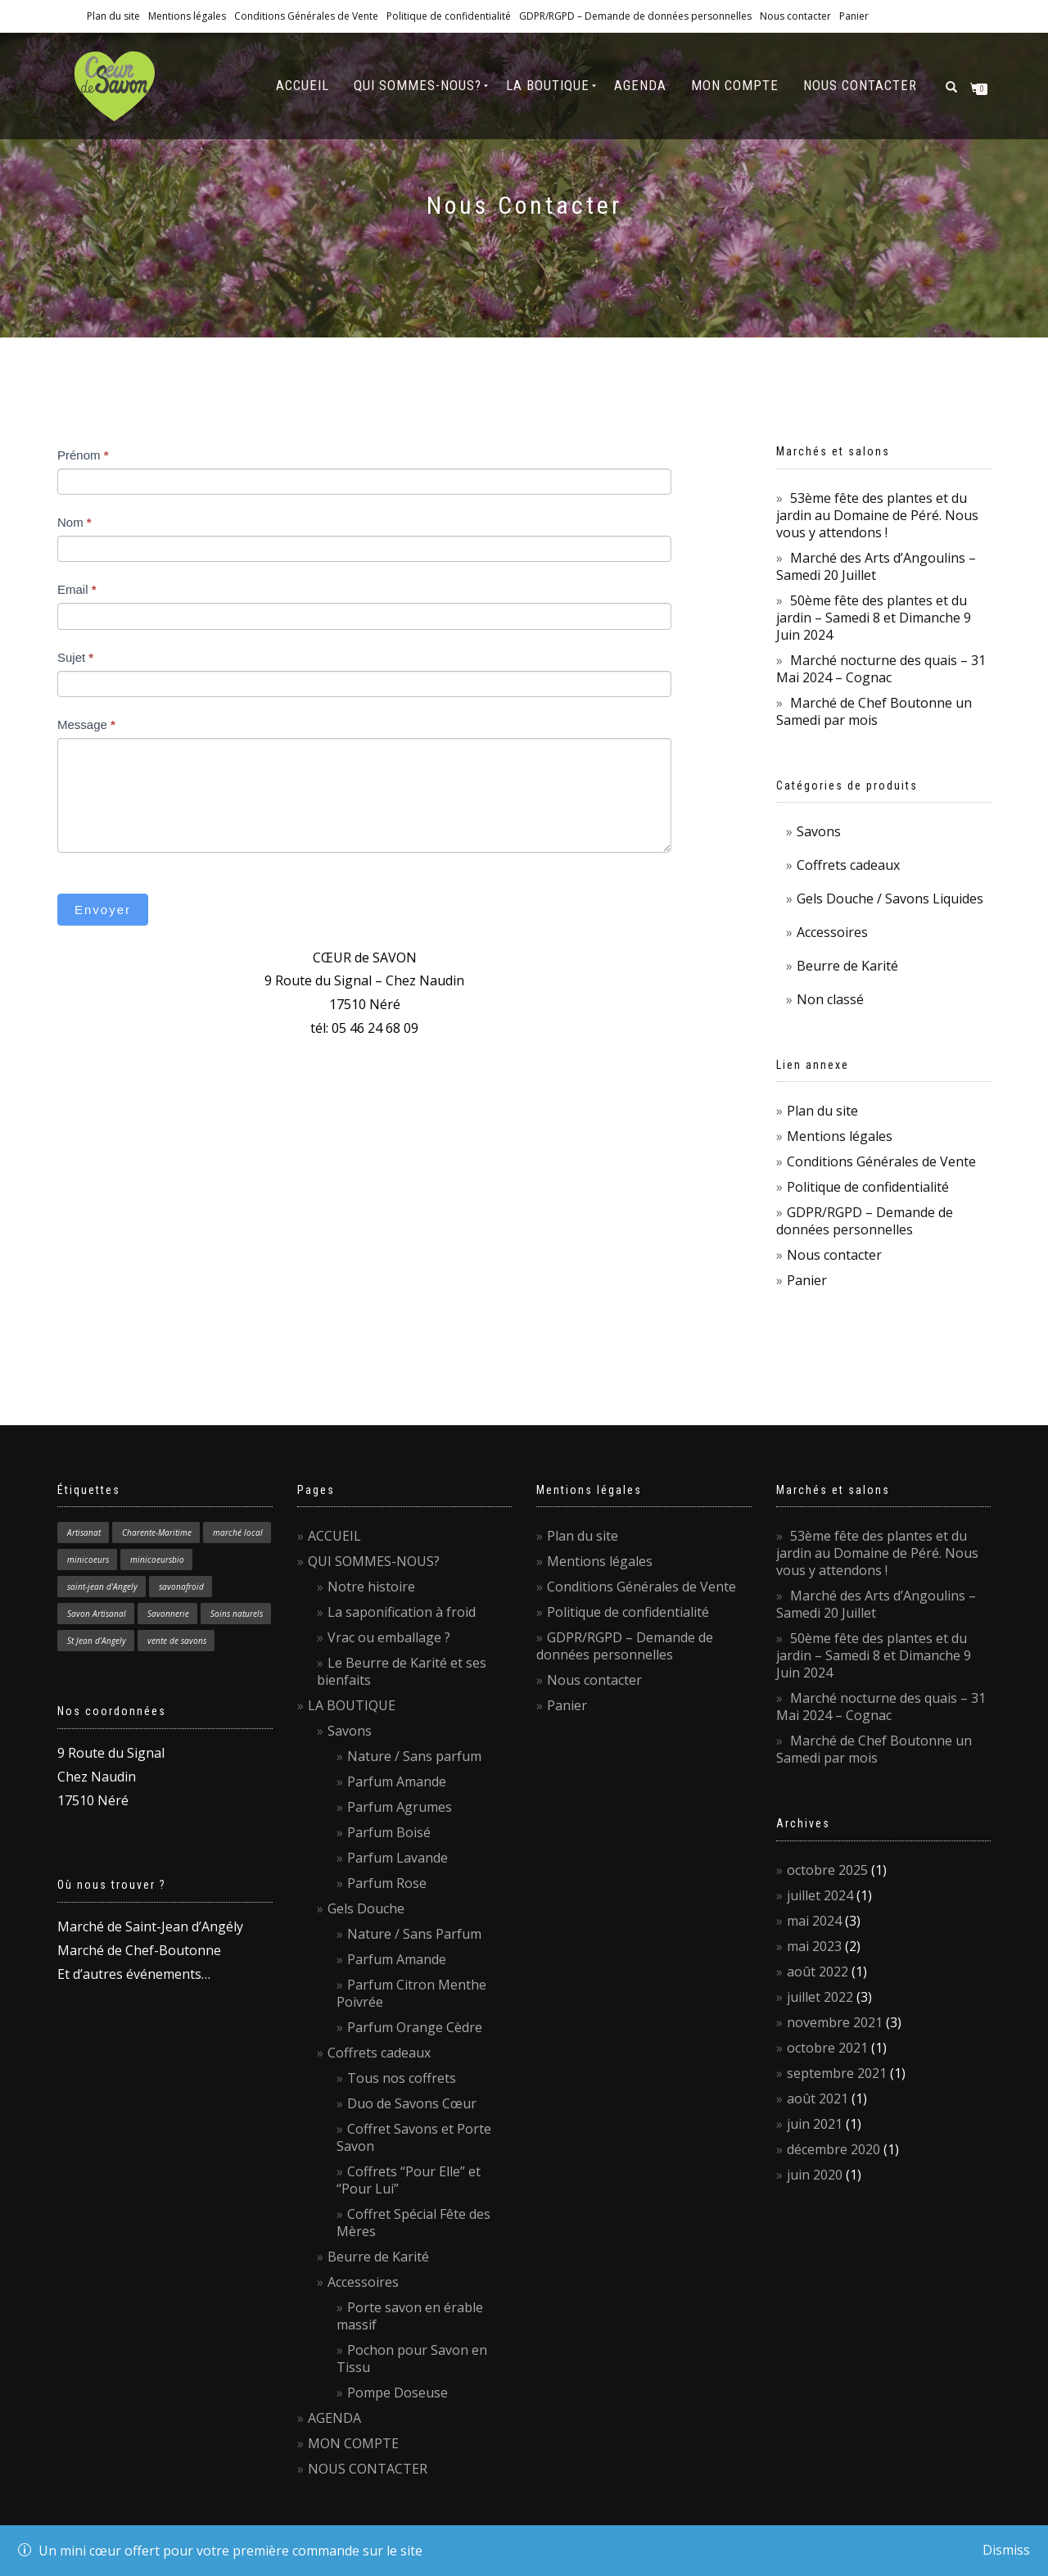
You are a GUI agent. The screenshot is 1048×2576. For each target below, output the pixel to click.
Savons (819, 831)
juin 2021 (814, 2124)
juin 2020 (814, 2175)
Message (86, 724)
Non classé (830, 999)
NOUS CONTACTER (860, 85)
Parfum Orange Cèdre (414, 2027)
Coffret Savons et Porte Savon (414, 2137)
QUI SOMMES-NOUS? (417, 85)
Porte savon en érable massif (410, 2316)
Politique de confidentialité (448, 16)
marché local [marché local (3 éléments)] (238, 1532)
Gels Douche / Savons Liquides (890, 899)
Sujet (75, 657)
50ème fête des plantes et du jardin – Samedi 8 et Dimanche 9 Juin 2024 (873, 617)
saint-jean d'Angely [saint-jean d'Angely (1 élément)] (102, 1586)
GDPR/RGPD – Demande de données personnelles (635, 16)
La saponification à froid (402, 1612)
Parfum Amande (396, 1781)
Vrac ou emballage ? (389, 1637)
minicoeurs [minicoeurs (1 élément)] (88, 1559)
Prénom (83, 455)
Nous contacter (795, 16)
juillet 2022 (820, 1997)
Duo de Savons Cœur (412, 2103)
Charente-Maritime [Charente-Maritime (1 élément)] (157, 1532)
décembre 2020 (833, 2149)
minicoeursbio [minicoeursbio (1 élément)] (157, 1559)
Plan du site (113, 16)
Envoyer (103, 910)
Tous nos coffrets (401, 2078)
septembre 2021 (837, 2073)
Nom (74, 522)
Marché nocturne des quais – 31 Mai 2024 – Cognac (881, 668)
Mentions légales (187, 16)
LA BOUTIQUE (548, 85)
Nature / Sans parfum (414, 1756)
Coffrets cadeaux (848, 865)
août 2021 (817, 2098)
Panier (854, 16)
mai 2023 (814, 1946)
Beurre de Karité (847, 966)
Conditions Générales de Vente (306, 16)
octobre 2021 (827, 2048)
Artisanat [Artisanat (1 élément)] (84, 1532)
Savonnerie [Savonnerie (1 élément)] (168, 1613)
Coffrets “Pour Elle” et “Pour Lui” (409, 2180)
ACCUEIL (302, 85)
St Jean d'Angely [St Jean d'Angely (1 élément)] (96, 1640)
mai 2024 (814, 1921)
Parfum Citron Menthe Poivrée (411, 1993)
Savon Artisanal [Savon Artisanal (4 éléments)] (96, 1613)
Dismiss (1006, 2550)
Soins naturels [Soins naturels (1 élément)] (236, 1613)
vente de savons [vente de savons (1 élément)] (176, 1640)
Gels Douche (366, 1908)
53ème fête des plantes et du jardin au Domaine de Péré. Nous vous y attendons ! (877, 515)
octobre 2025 (827, 1870)
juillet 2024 (820, 1895)
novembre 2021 (835, 2022)
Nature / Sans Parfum (414, 1934)
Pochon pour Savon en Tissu (412, 2358)
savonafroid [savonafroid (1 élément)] (181, 1586)
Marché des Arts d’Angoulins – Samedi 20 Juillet (876, 566)
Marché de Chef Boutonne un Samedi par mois (874, 711)
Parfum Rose (387, 1883)
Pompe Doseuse (397, 2393)
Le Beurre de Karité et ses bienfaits (401, 1671)
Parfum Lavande (397, 1858)
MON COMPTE (735, 85)
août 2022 (817, 1972)
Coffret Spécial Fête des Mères (413, 2222)
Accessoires (832, 932)
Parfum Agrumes (399, 1807)
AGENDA (640, 85)
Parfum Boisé (389, 1832)
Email (77, 589)
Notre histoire (371, 1587)
